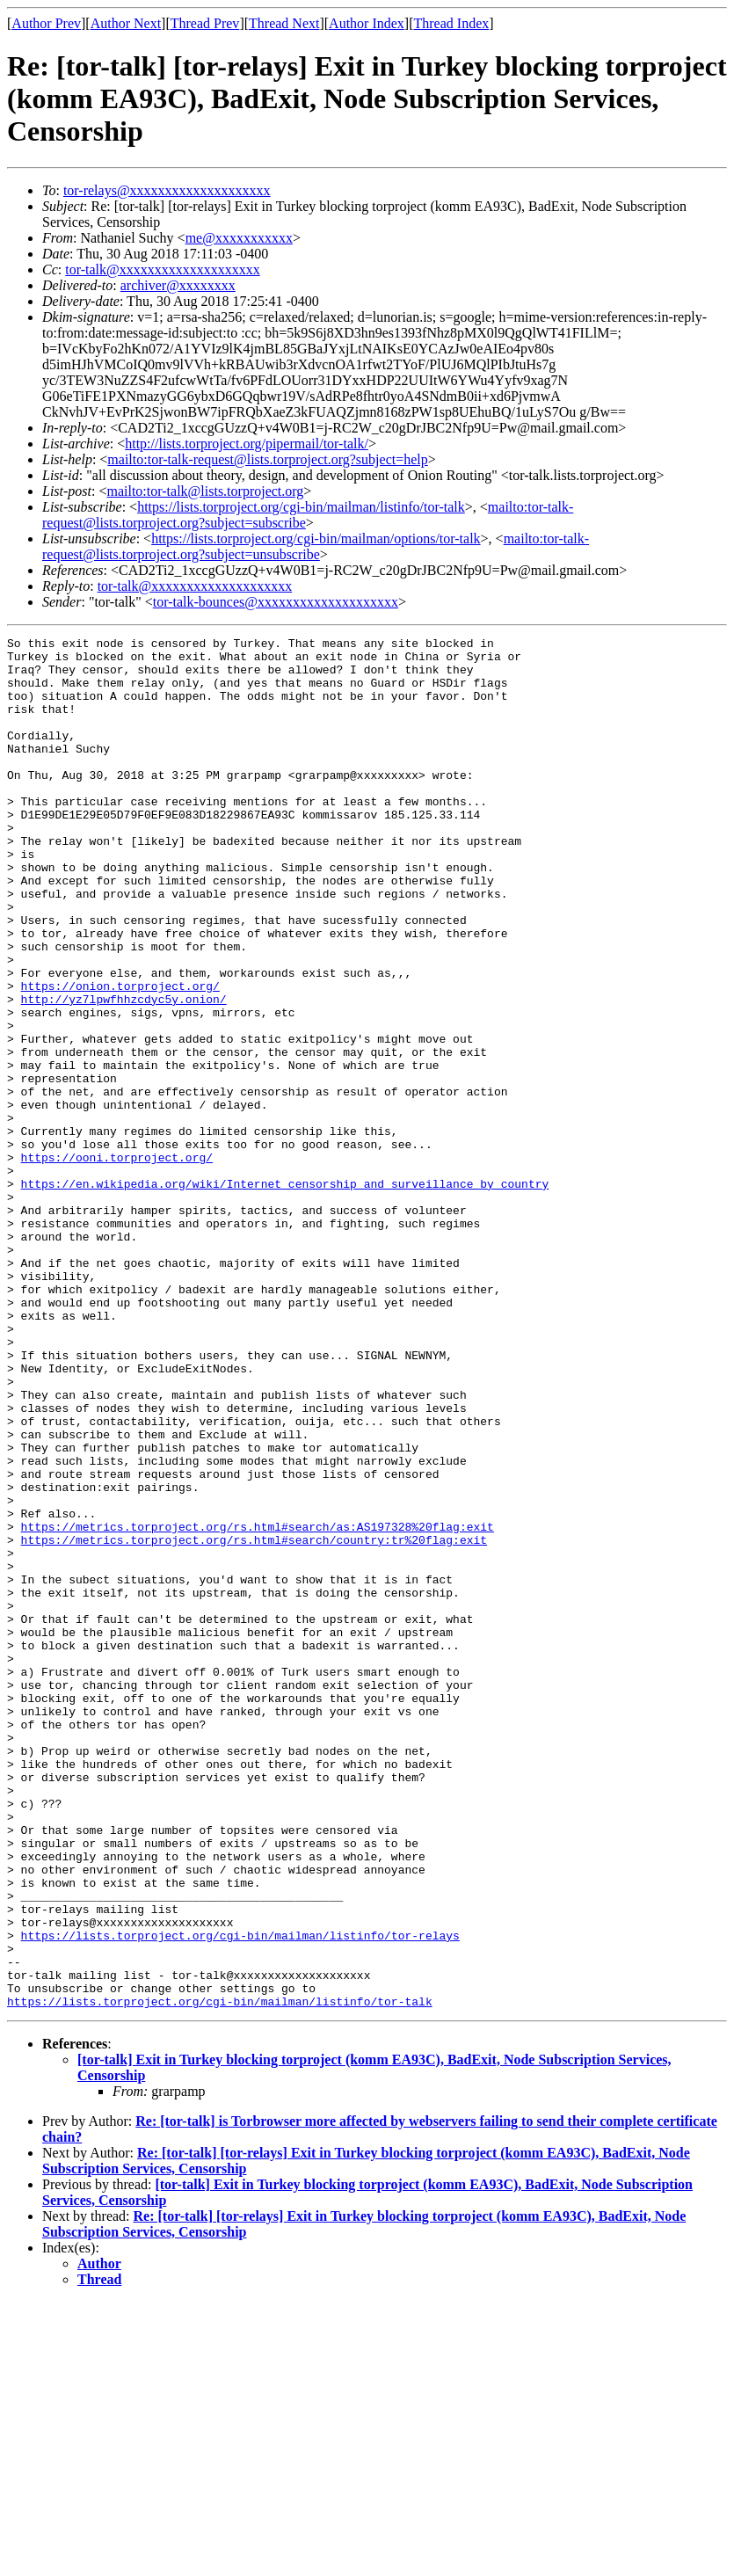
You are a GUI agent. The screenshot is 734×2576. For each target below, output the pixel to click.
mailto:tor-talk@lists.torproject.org (204, 491)
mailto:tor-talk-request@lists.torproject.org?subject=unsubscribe (315, 546)
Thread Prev (205, 23)
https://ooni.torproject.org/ (117, 1262)
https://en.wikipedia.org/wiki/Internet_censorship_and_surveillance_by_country (285, 1294)
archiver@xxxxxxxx (178, 285)
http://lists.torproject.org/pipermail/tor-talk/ (246, 443)
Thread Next (284, 23)
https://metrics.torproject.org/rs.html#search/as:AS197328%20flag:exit (257, 1706)
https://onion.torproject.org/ (120, 1057)
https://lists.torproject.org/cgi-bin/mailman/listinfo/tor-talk (301, 506)
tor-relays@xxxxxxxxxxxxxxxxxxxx (167, 190)
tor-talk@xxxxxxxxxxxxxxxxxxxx (162, 269)
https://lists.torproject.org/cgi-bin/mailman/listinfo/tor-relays (240, 2196)
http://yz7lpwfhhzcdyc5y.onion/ (124, 1073)
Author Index (366, 23)
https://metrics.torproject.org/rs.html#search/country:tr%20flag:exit (254, 1721)
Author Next (126, 23)
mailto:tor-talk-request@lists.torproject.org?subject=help (267, 459)
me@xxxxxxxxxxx (239, 237)
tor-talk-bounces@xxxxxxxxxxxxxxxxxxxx (275, 601)
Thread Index (452, 23)
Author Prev (46, 23)
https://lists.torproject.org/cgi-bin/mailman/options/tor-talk (315, 538)
